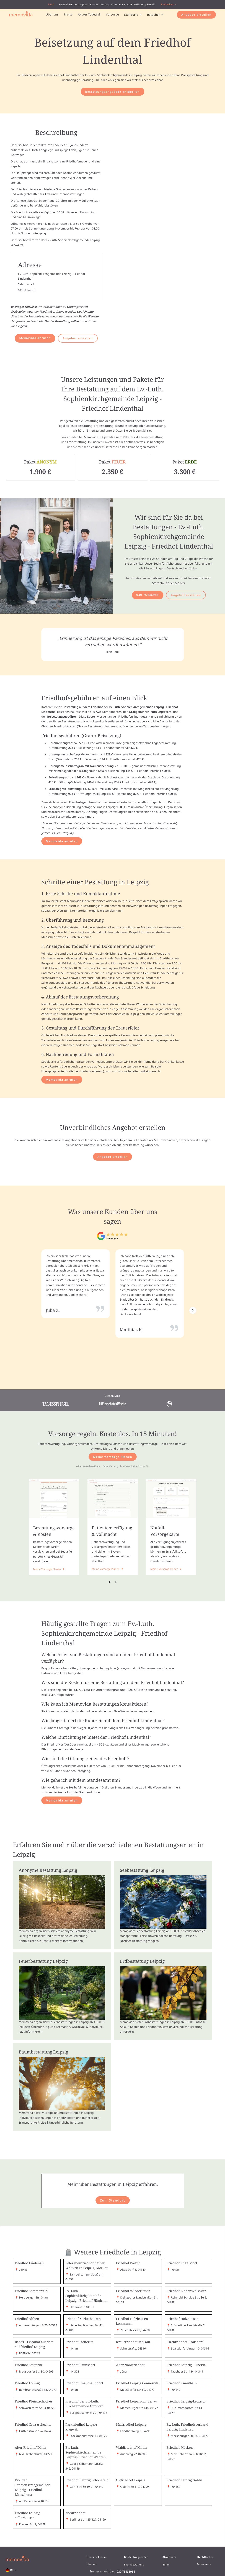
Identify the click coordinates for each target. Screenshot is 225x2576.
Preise (68, 14)
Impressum (204, 2564)
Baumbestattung (134, 2564)
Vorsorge (112, 14)
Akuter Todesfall (89, 14)
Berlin (166, 2564)
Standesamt (126, 954)
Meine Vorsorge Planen (112, 1457)
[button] (132, 14)
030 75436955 (147, 595)
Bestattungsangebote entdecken (112, 92)
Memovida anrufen (35, 338)
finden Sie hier (175, 583)
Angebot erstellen (196, 15)
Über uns (52, 14)
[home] (20, 14)
